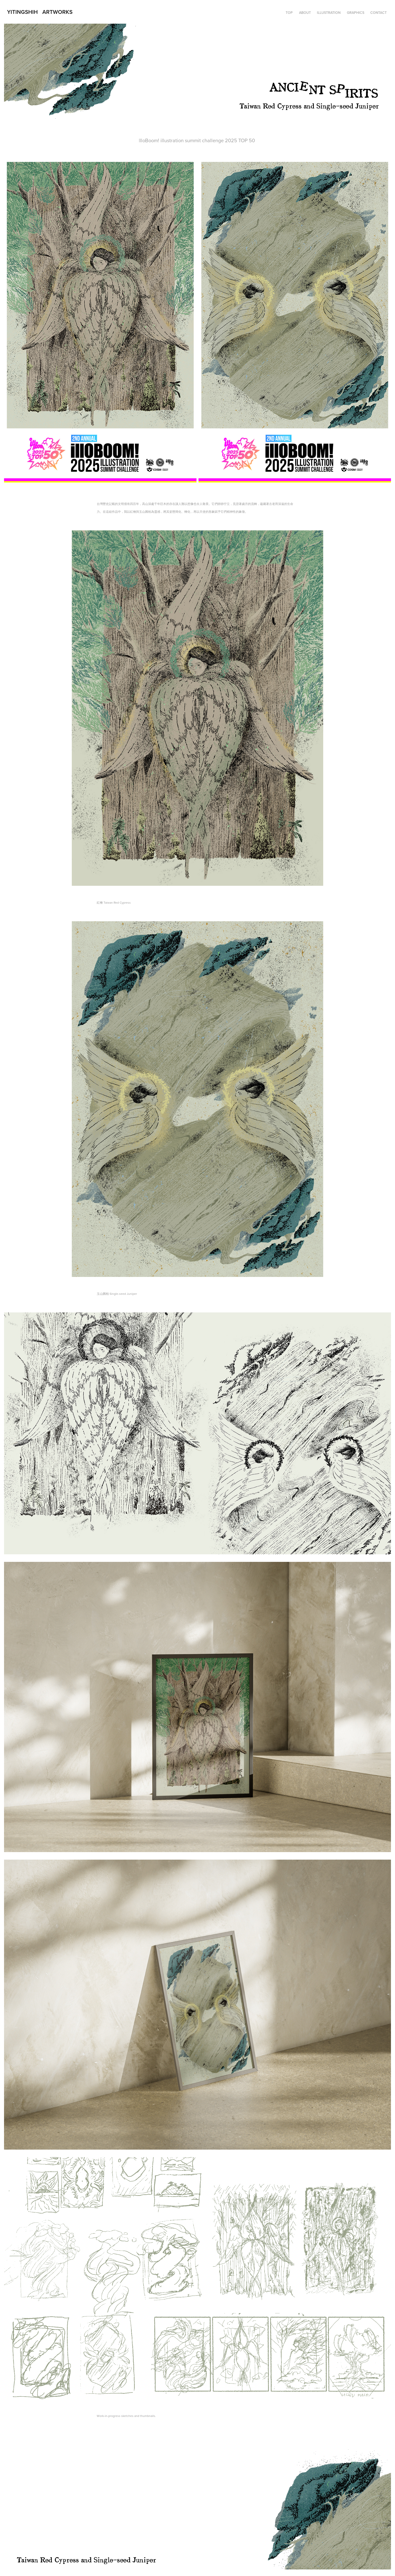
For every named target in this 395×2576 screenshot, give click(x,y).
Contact (378, 12)
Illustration (329, 12)
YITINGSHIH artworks (40, 12)
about (305, 12)
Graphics (355, 12)
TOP (289, 12)
